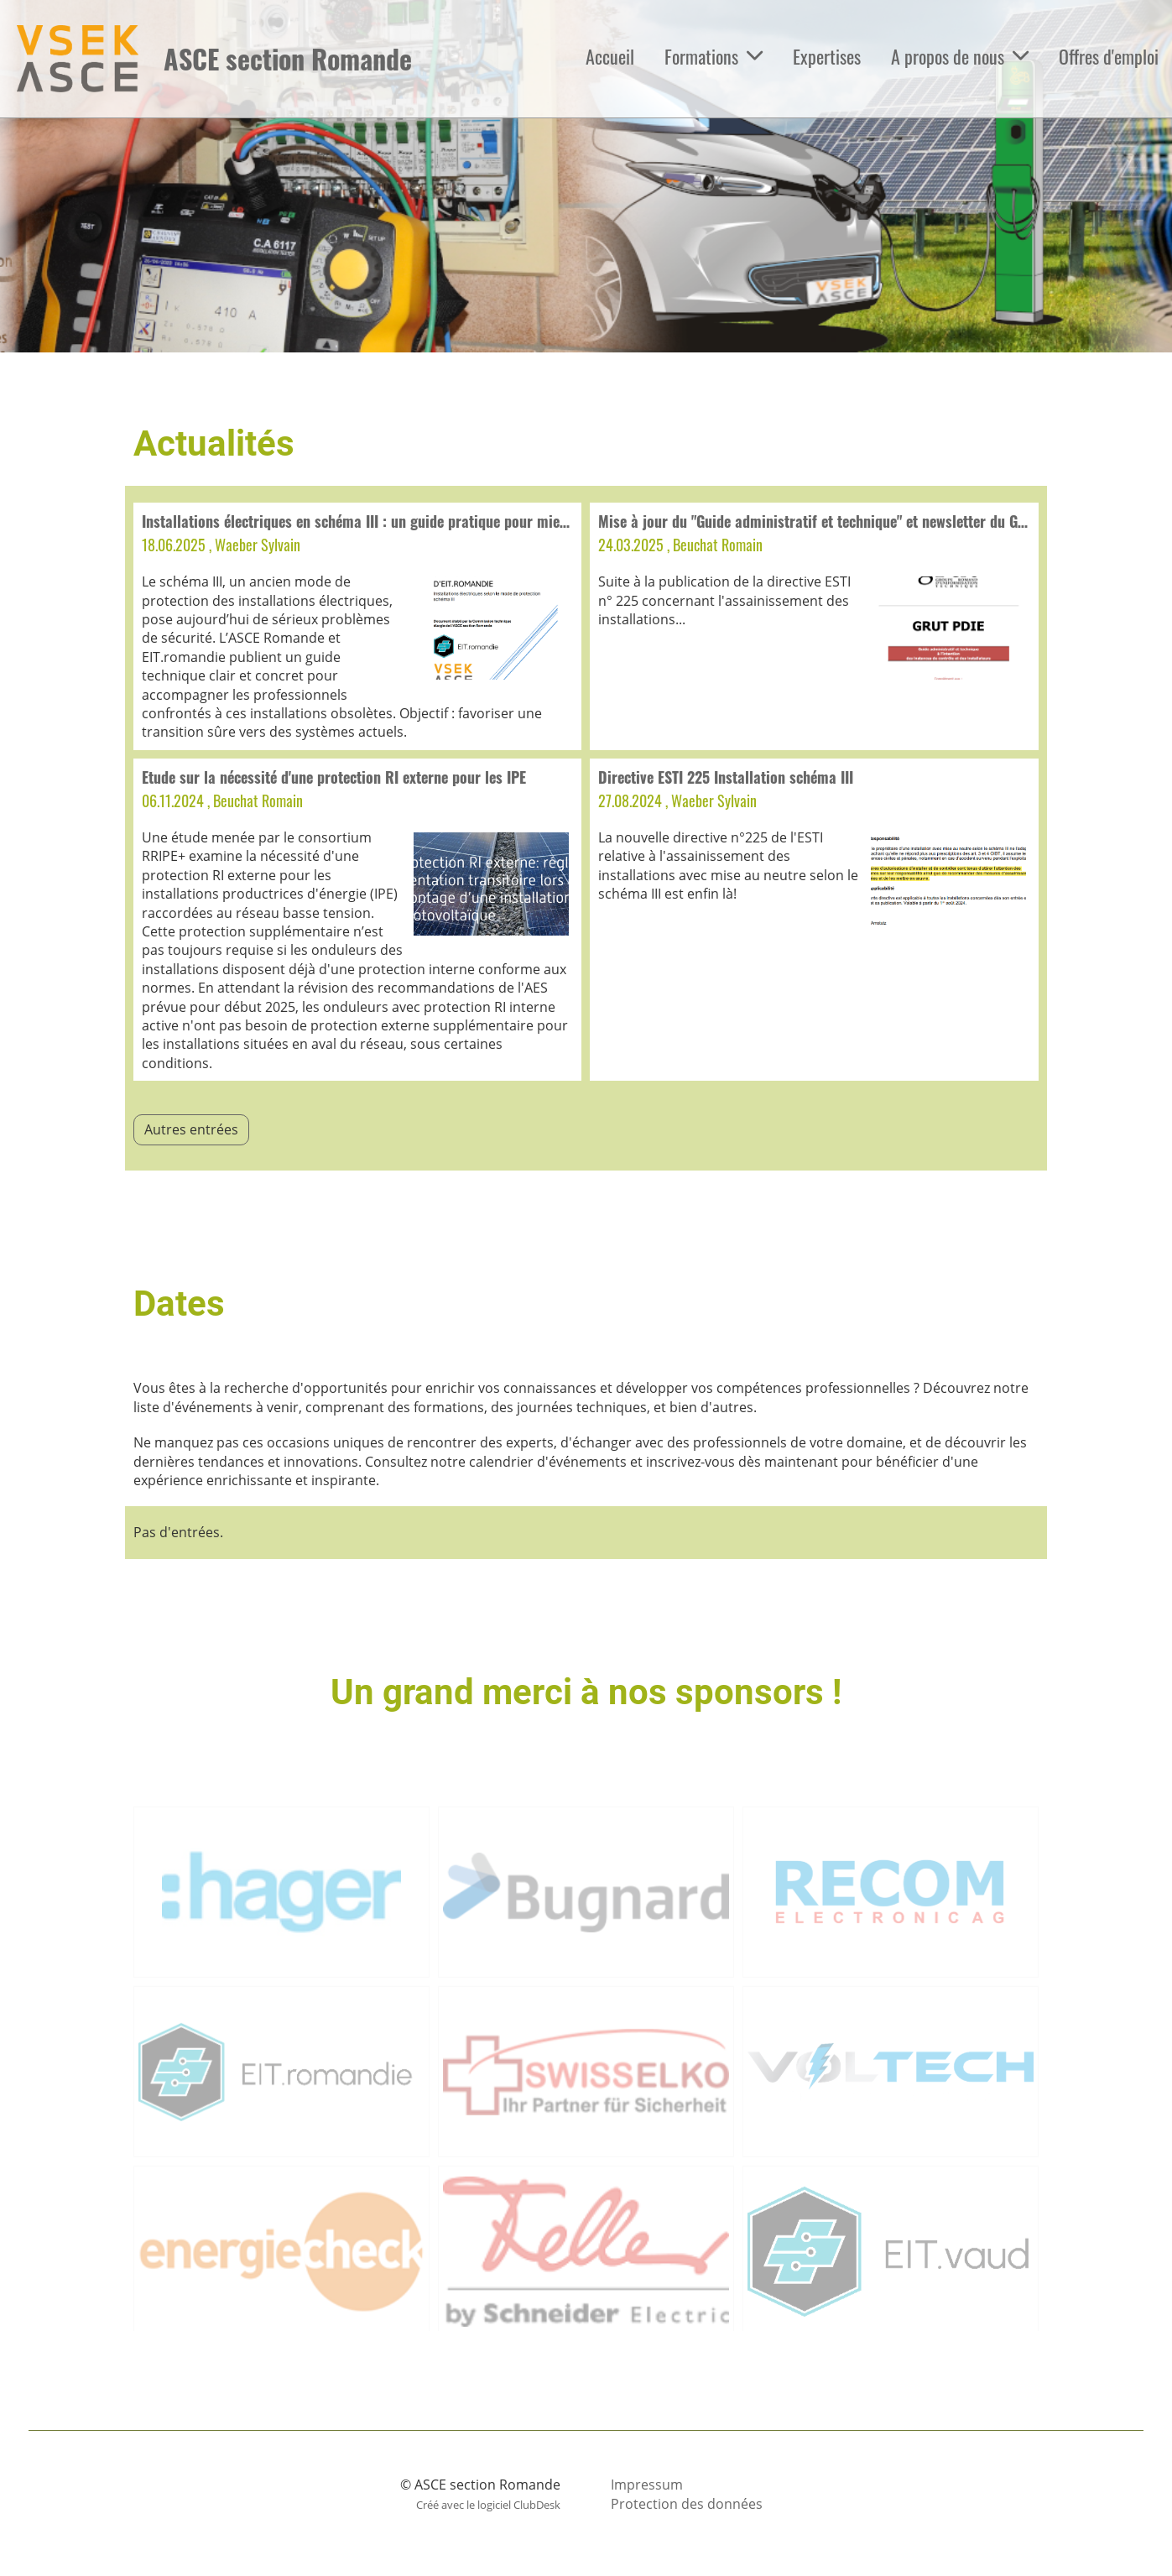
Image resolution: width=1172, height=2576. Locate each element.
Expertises (827, 56)
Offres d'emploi (1109, 56)
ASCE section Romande (288, 59)
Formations (713, 56)
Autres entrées (191, 1129)
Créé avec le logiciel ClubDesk (488, 2504)
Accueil (610, 56)
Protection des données (687, 2504)
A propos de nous (960, 56)
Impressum (647, 2484)
